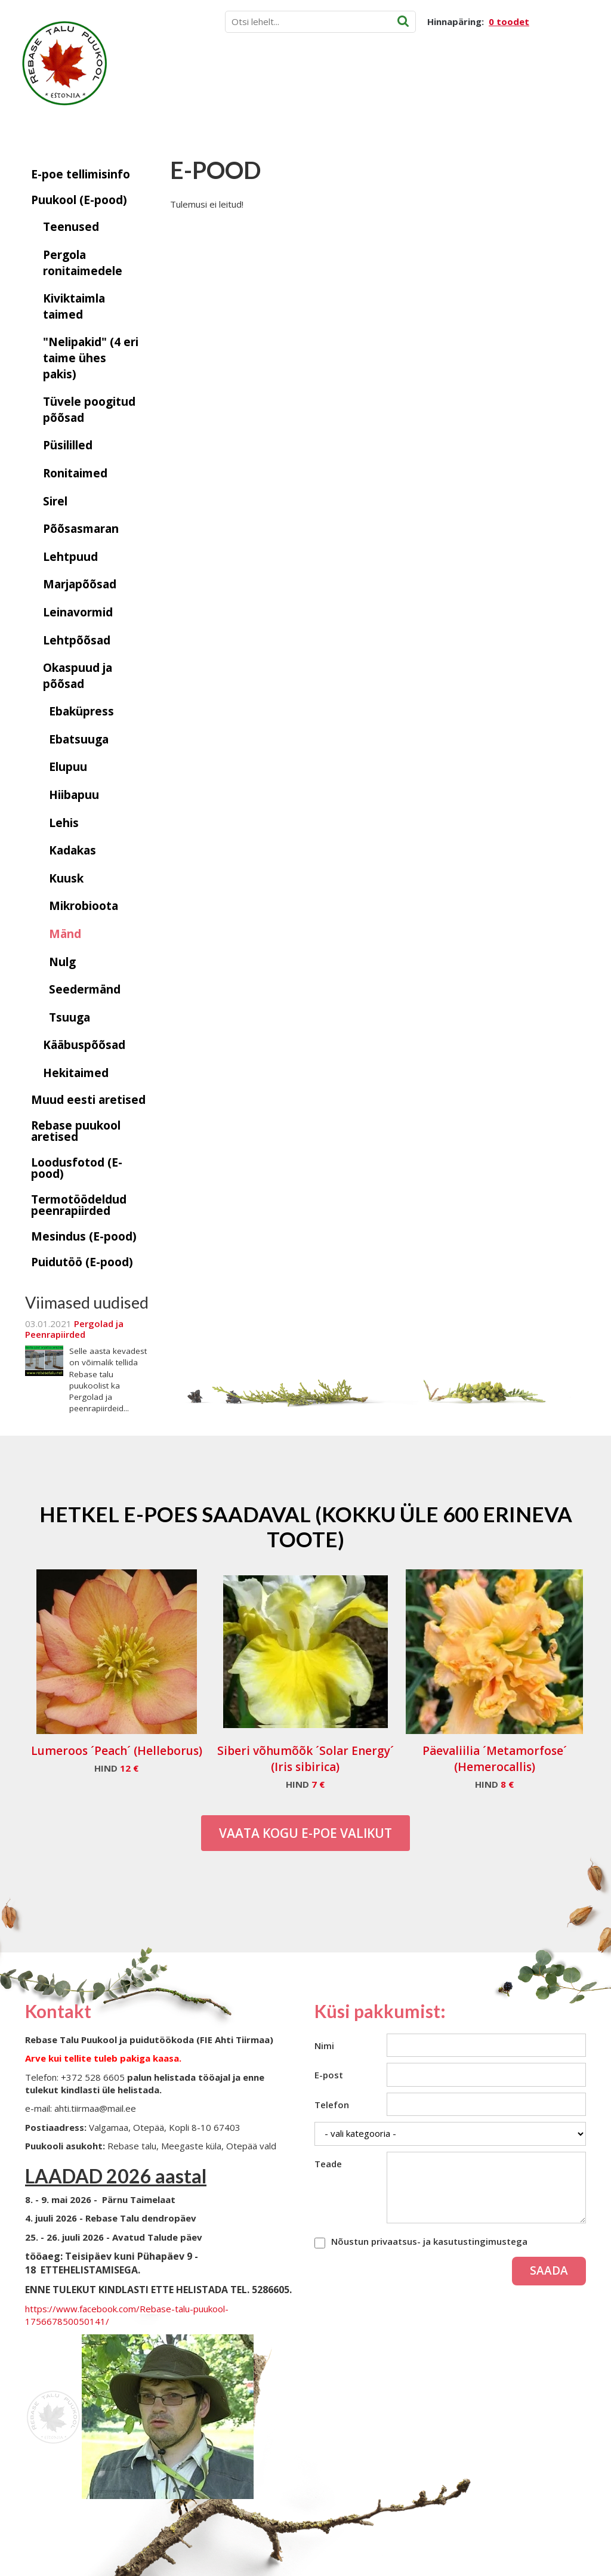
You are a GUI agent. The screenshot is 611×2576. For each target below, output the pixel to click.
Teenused (71, 227)
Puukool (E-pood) (79, 200)
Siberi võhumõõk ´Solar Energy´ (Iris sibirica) (305, 1759)
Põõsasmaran (81, 528)
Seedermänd (85, 989)
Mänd (65, 934)
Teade (328, 2164)
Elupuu (68, 767)
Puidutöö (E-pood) (82, 1262)
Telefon (331, 2105)
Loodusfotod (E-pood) (76, 1168)
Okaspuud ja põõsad (77, 676)
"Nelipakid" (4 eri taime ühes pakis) (90, 357)
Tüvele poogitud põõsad (89, 409)
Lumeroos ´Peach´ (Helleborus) (116, 1751)
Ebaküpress (81, 711)
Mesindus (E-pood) (84, 1236)
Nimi (324, 2045)
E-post (328, 2075)
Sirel (55, 501)
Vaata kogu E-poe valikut (305, 1833)
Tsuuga (69, 1017)
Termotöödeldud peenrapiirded (78, 1205)
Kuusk (66, 878)
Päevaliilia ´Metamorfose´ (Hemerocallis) (494, 1759)
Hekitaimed (76, 1073)
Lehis (64, 823)
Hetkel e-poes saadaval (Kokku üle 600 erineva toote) (305, 1526)
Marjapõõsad (79, 584)
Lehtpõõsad (76, 640)
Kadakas (72, 850)
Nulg (62, 962)
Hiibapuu (74, 795)
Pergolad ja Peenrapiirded (74, 1329)
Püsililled (67, 445)
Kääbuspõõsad (84, 1045)
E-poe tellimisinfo (80, 174)
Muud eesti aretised (88, 1099)
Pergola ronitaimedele (82, 263)
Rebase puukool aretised (76, 1131)
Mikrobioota (83, 906)
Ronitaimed (75, 473)
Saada (549, 2270)
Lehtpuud (70, 556)
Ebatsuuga (79, 739)
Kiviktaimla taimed (74, 306)
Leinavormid (78, 612)
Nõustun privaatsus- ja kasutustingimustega (429, 2241)
